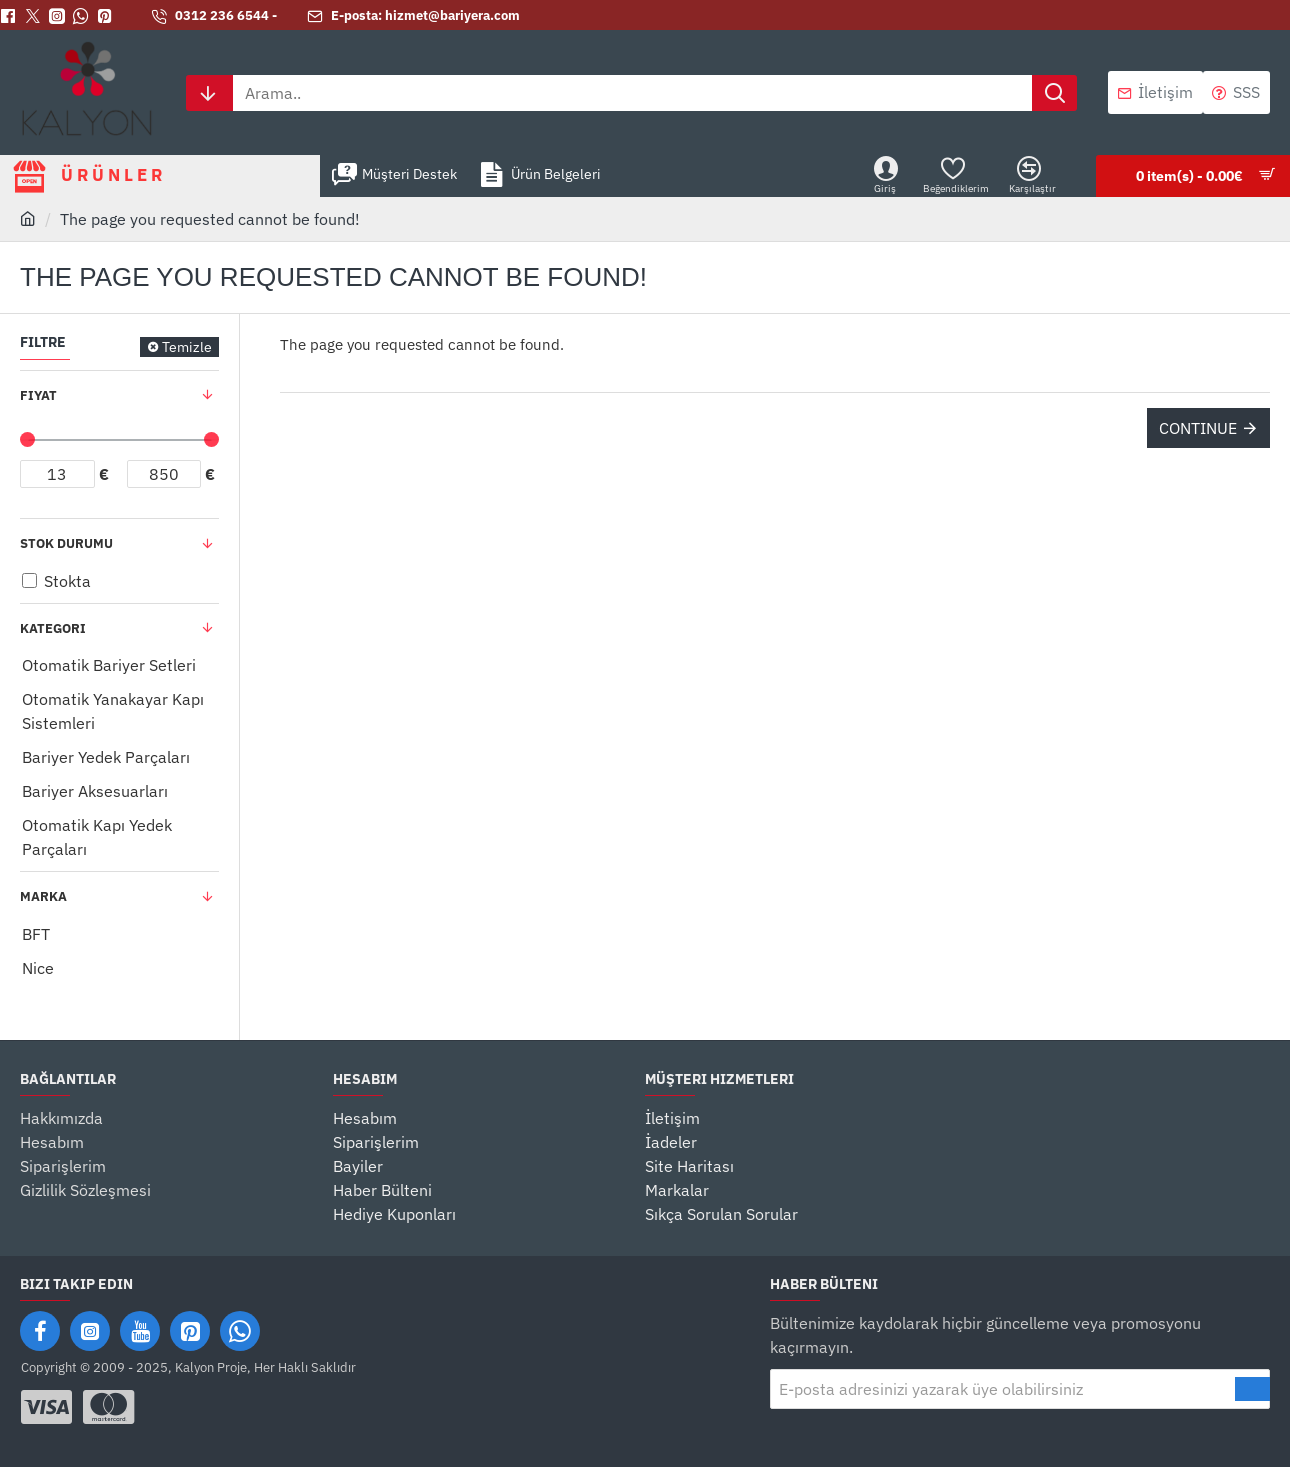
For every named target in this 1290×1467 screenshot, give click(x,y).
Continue (1198, 428)
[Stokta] (29, 580)
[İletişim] (1155, 92)
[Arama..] (1054, 93)
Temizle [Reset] (187, 347)
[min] (57, 474)
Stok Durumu (66, 543)
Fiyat (38, 395)
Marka (43, 896)
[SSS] (1236, 92)
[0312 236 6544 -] (214, 16)
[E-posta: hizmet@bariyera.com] (413, 16)
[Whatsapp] (85, 16)
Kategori (53, 628)
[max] (164, 474)
